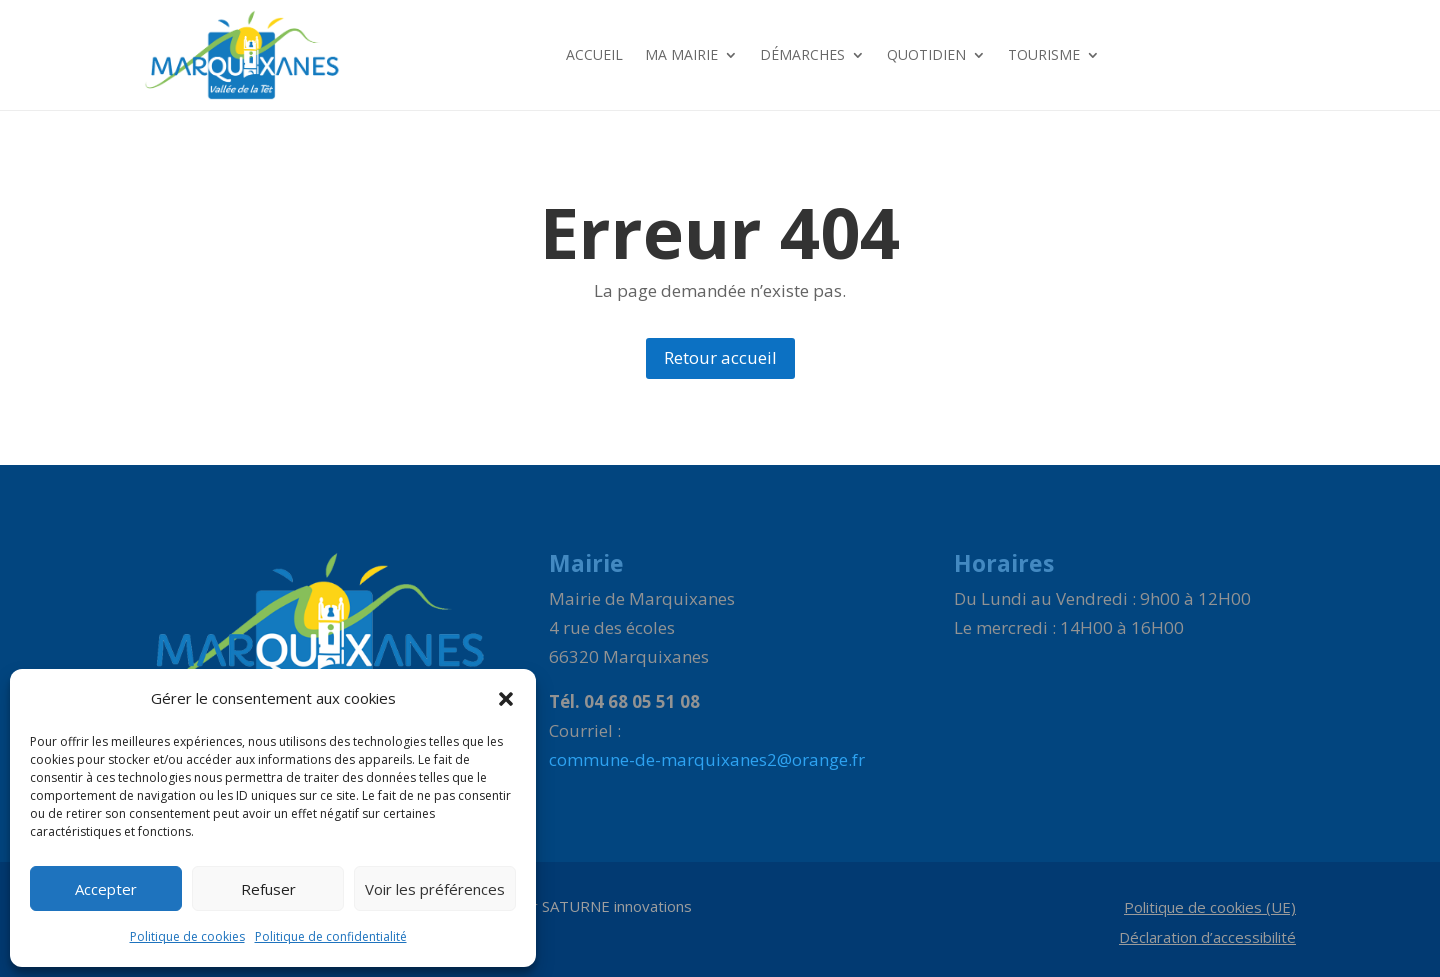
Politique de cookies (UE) (1210, 908)
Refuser (268, 889)
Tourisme (1044, 54)
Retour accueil (720, 357)
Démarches (802, 54)
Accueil (594, 54)
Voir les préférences (435, 889)
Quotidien (926, 54)
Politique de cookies (187, 936)
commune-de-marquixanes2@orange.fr (707, 759)
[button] (506, 699)
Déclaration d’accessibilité (1207, 938)
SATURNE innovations (617, 906)
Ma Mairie (681, 54)
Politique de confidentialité (331, 936)
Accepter (106, 889)
